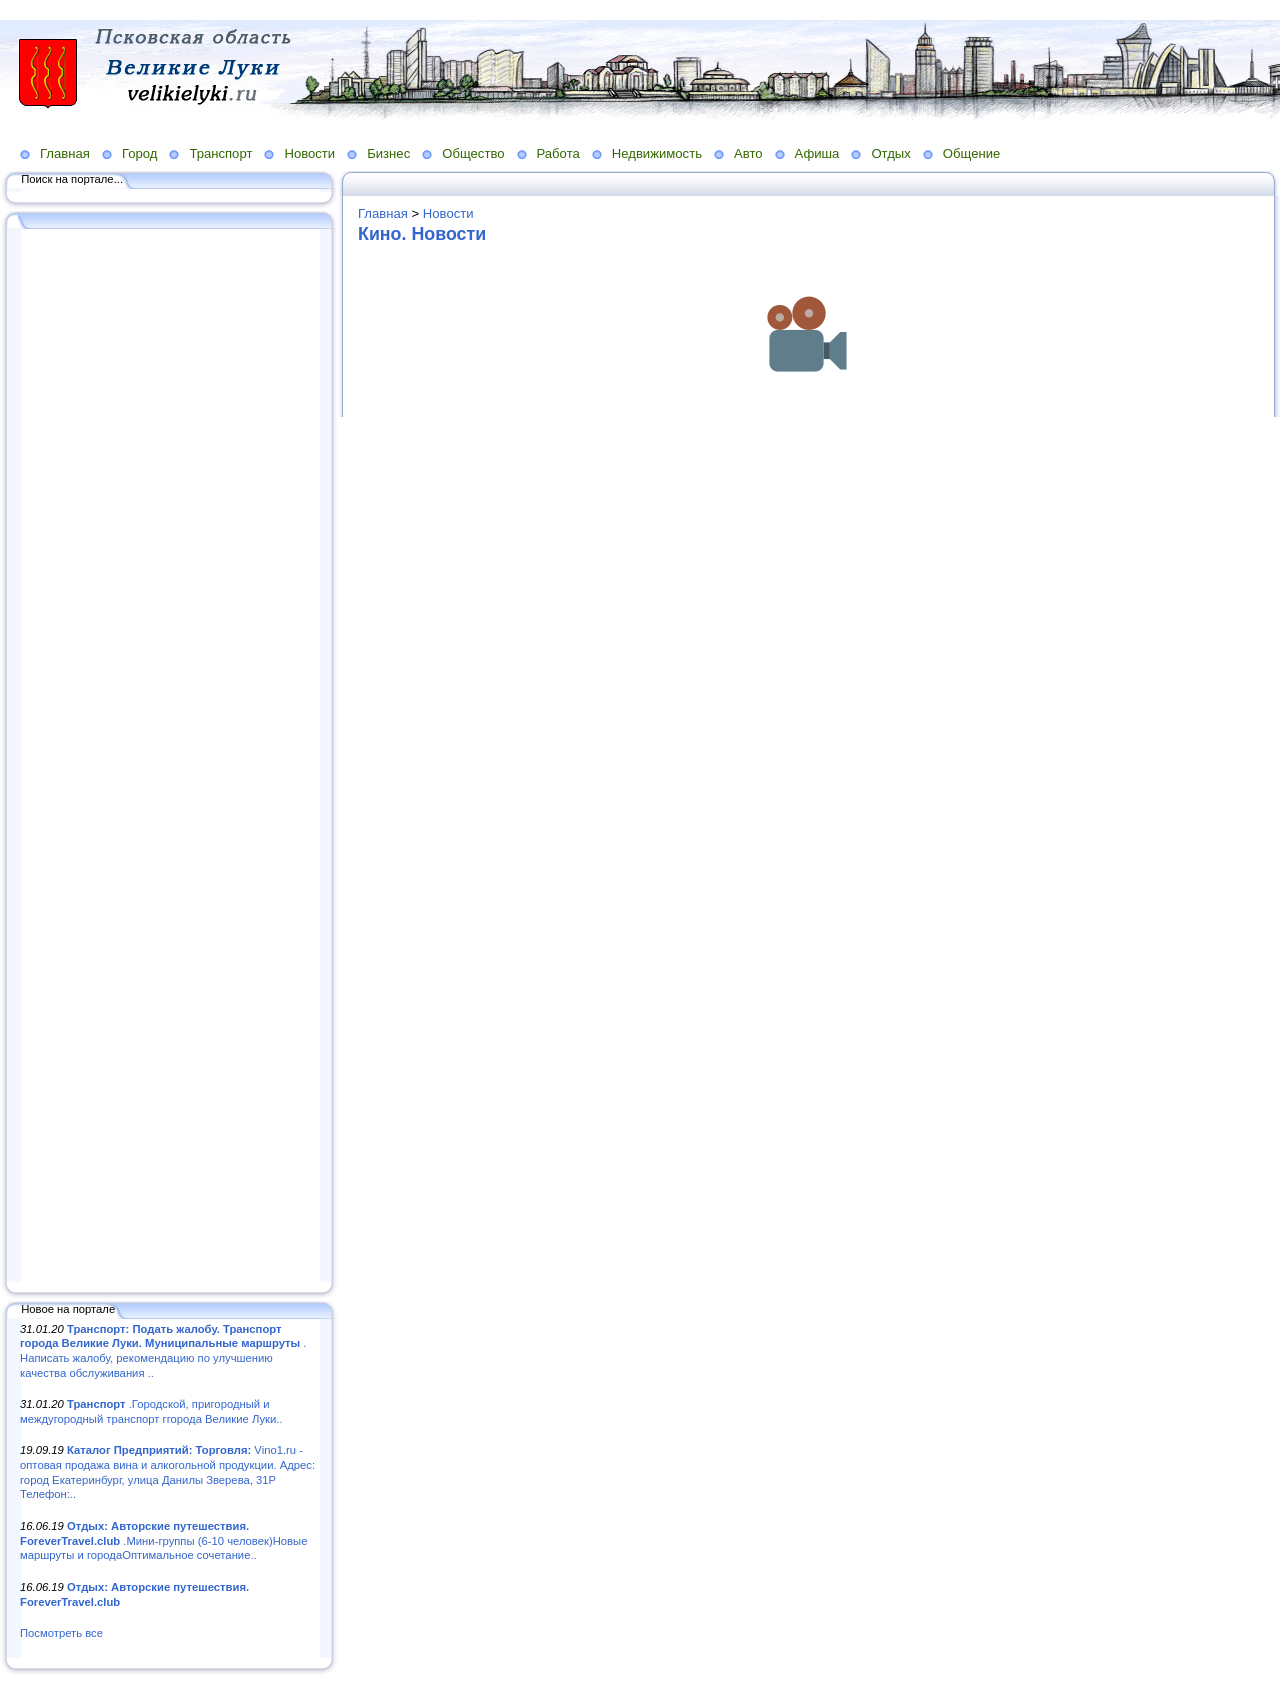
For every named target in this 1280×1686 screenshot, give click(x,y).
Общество (473, 153)
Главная (65, 153)
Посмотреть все (61, 1633)
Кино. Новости (422, 234)
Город (139, 153)
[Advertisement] (170, 757)
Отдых (890, 153)
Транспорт (220, 153)
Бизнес (388, 153)
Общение (972, 153)
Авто (748, 153)
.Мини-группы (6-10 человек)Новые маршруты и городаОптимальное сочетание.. (163, 1540)
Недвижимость (657, 153)
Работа (558, 153)
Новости (309, 153)
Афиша (817, 153)
